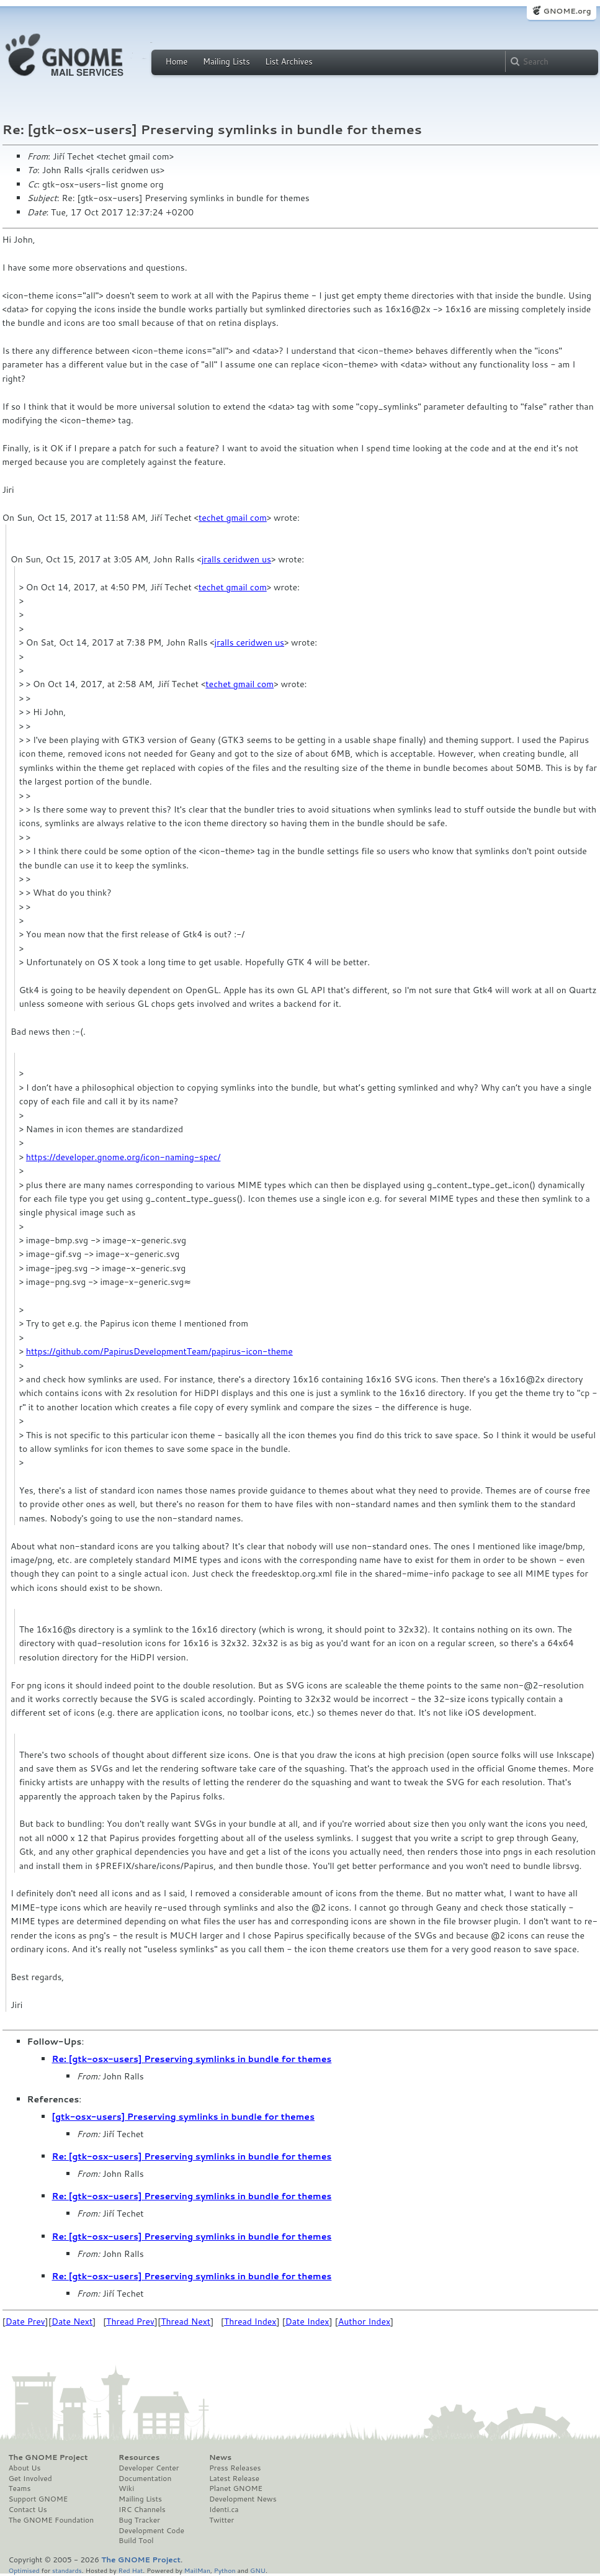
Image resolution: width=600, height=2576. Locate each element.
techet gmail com (233, 517)
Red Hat (130, 2570)
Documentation (145, 2479)
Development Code (151, 2531)
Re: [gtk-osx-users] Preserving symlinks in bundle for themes (192, 2059)
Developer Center (149, 2468)
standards (67, 2570)
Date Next (71, 2321)
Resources (139, 2457)
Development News (243, 2499)
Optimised (24, 2570)
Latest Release (234, 2479)
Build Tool (136, 2541)
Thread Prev (130, 2321)
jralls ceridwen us (236, 559)
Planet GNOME (235, 2488)
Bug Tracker (139, 2520)
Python (225, 2570)
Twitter (221, 2520)
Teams (20, 2488)
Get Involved (30, 2479)
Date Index (307, 2321)
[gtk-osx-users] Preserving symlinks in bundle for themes (183, 2116)
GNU (258, 2570)
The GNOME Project (48, 2457)
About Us (25, 2468)
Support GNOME (38, 2499)
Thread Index (250, 2321)
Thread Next (185, 2321)
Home (177, 61)
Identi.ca (224, 2510)
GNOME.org (567, 11)
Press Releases (235, 2468)
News (220, 2457)
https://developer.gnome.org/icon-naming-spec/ (123, 1157)
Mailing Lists (226, 61)
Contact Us (28, 2510)
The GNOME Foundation (51, 2520)
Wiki (126, 2488)
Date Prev (25, 2321)
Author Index (364, 2321)
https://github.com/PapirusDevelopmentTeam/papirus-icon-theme (159, 1351)
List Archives (288, 61)
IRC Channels (142, 2510)
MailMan (197, 2570)
